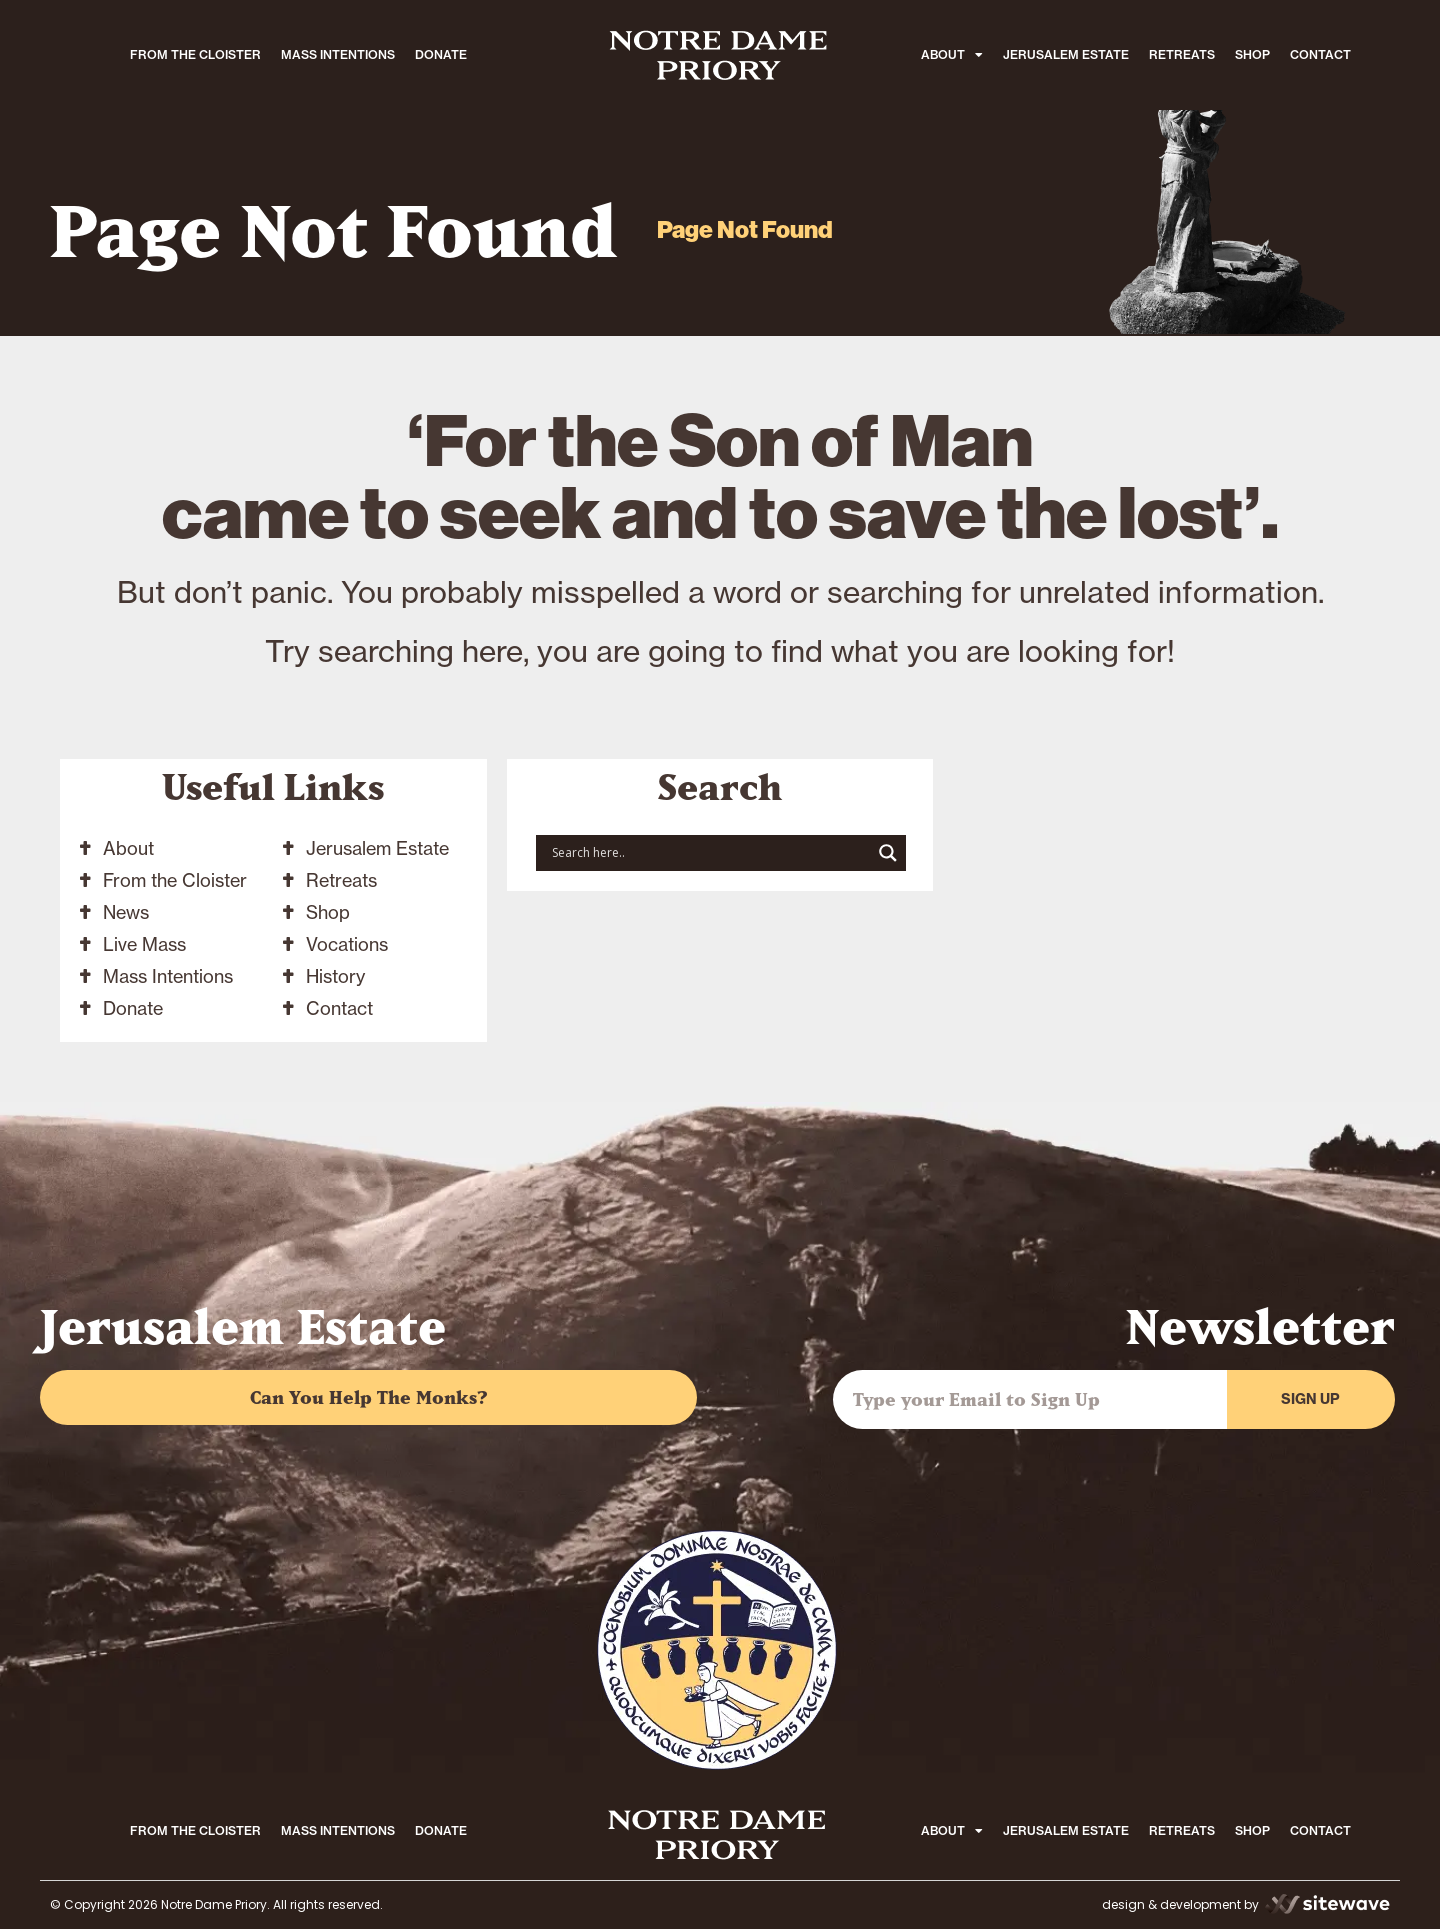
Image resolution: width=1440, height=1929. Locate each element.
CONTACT (1320, 54)
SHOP (1252, 54)
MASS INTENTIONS (338, 54)
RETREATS (1182, 54)
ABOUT (952, 55)
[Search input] (708, 853)
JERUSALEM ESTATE (1066, 54)
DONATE (441, 54)
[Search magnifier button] (888, 853)
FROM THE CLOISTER (195, 54)
